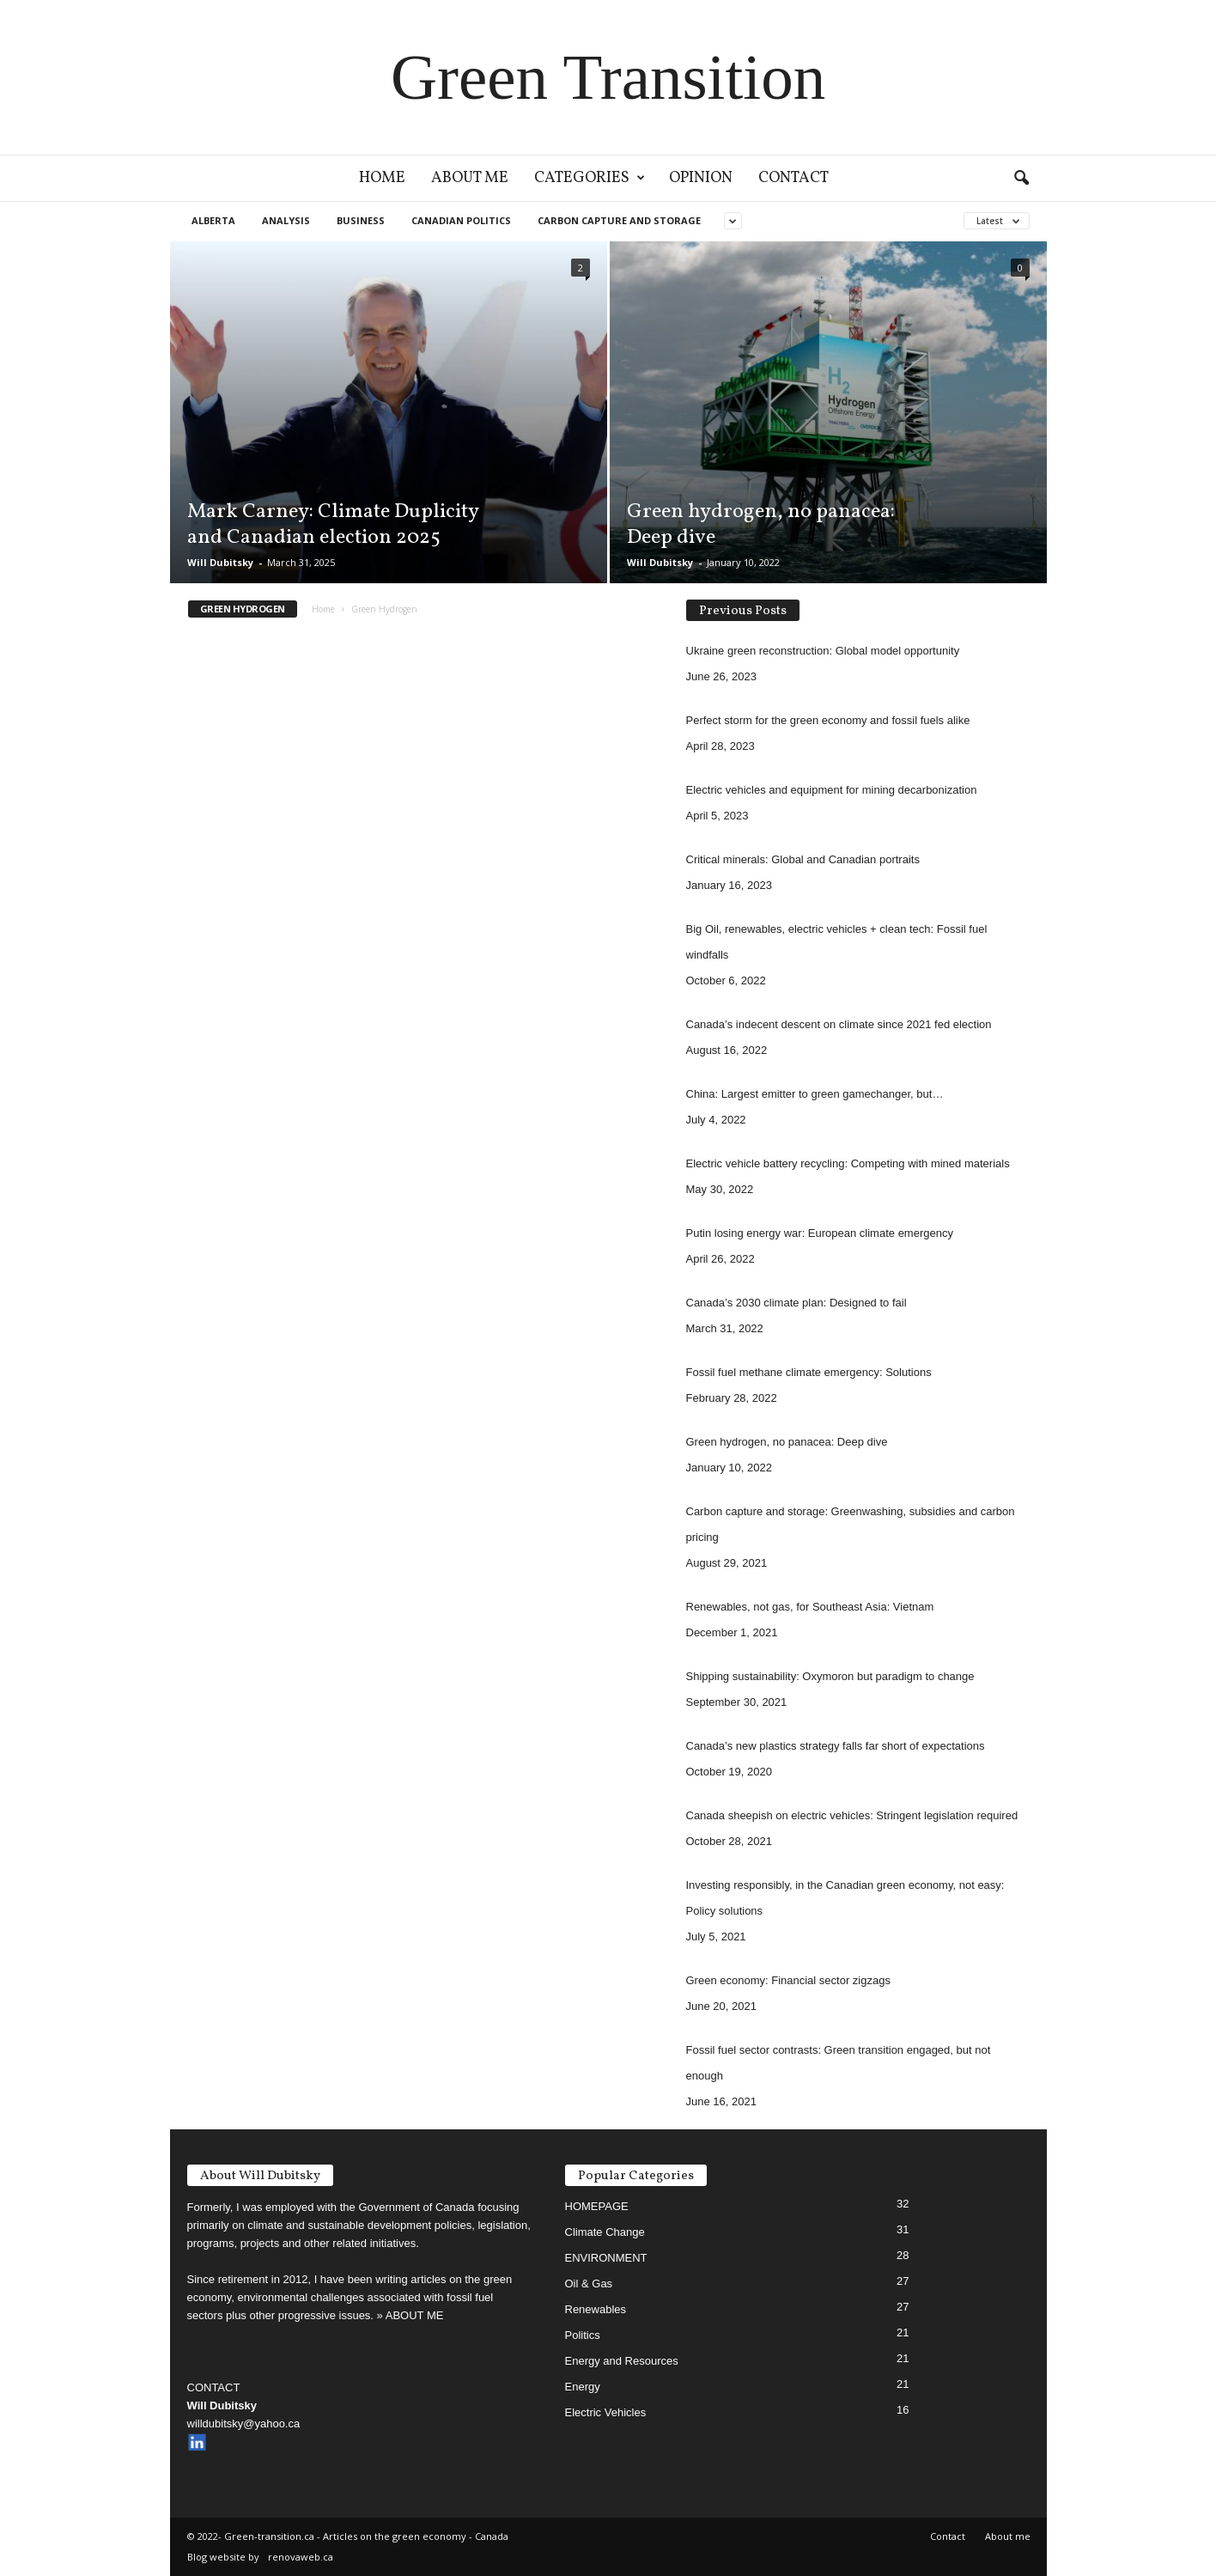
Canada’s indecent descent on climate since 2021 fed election (839, 1024)
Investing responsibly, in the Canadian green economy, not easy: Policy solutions (845, 1898)
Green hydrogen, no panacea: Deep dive (761, 524)
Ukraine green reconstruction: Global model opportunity (823, 650)
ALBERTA (213, 220)
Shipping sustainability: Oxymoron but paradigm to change (830, 1676)
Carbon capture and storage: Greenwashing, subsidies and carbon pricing (850, 1524)
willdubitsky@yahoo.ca (244, 2423)
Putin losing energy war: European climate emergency (819, 1233)
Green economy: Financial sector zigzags (788, 1980)
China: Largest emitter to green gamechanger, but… (815, 1093)
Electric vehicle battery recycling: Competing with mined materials (848, 1163)
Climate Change (605, 2232)
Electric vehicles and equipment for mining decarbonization (831, 789)
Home (382, 178)
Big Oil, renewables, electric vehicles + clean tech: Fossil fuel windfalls (837, 942)
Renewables (596, 2309)
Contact (793, 178)
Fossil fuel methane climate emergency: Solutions (809, 1372)
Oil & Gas (589, 2283)
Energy (582, 2386)
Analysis (286, 220)
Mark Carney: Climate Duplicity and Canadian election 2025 (332, 524)
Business (361, 220)
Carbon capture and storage (619, 220)
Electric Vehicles (606, 2412)
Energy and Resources (621, 2360)
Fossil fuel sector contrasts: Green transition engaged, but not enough (838, 2062)
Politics (582, 2335)
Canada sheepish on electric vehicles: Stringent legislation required (852, 1815)
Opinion (701, 178)
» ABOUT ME (410, 2315)
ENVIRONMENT (606, 2257)
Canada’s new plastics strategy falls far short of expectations (835, 1745)
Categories (589, 178)
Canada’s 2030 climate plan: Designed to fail (796, 1302)
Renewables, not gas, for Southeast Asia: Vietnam (810, 1606)
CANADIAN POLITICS (461, 220)
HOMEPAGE (597, 2206)
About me (469, 178)
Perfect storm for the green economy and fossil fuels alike (828, 720)
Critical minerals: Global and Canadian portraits (803, 859)
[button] (1021, 179)
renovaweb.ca (300, 2556)
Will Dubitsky (220, 562)
